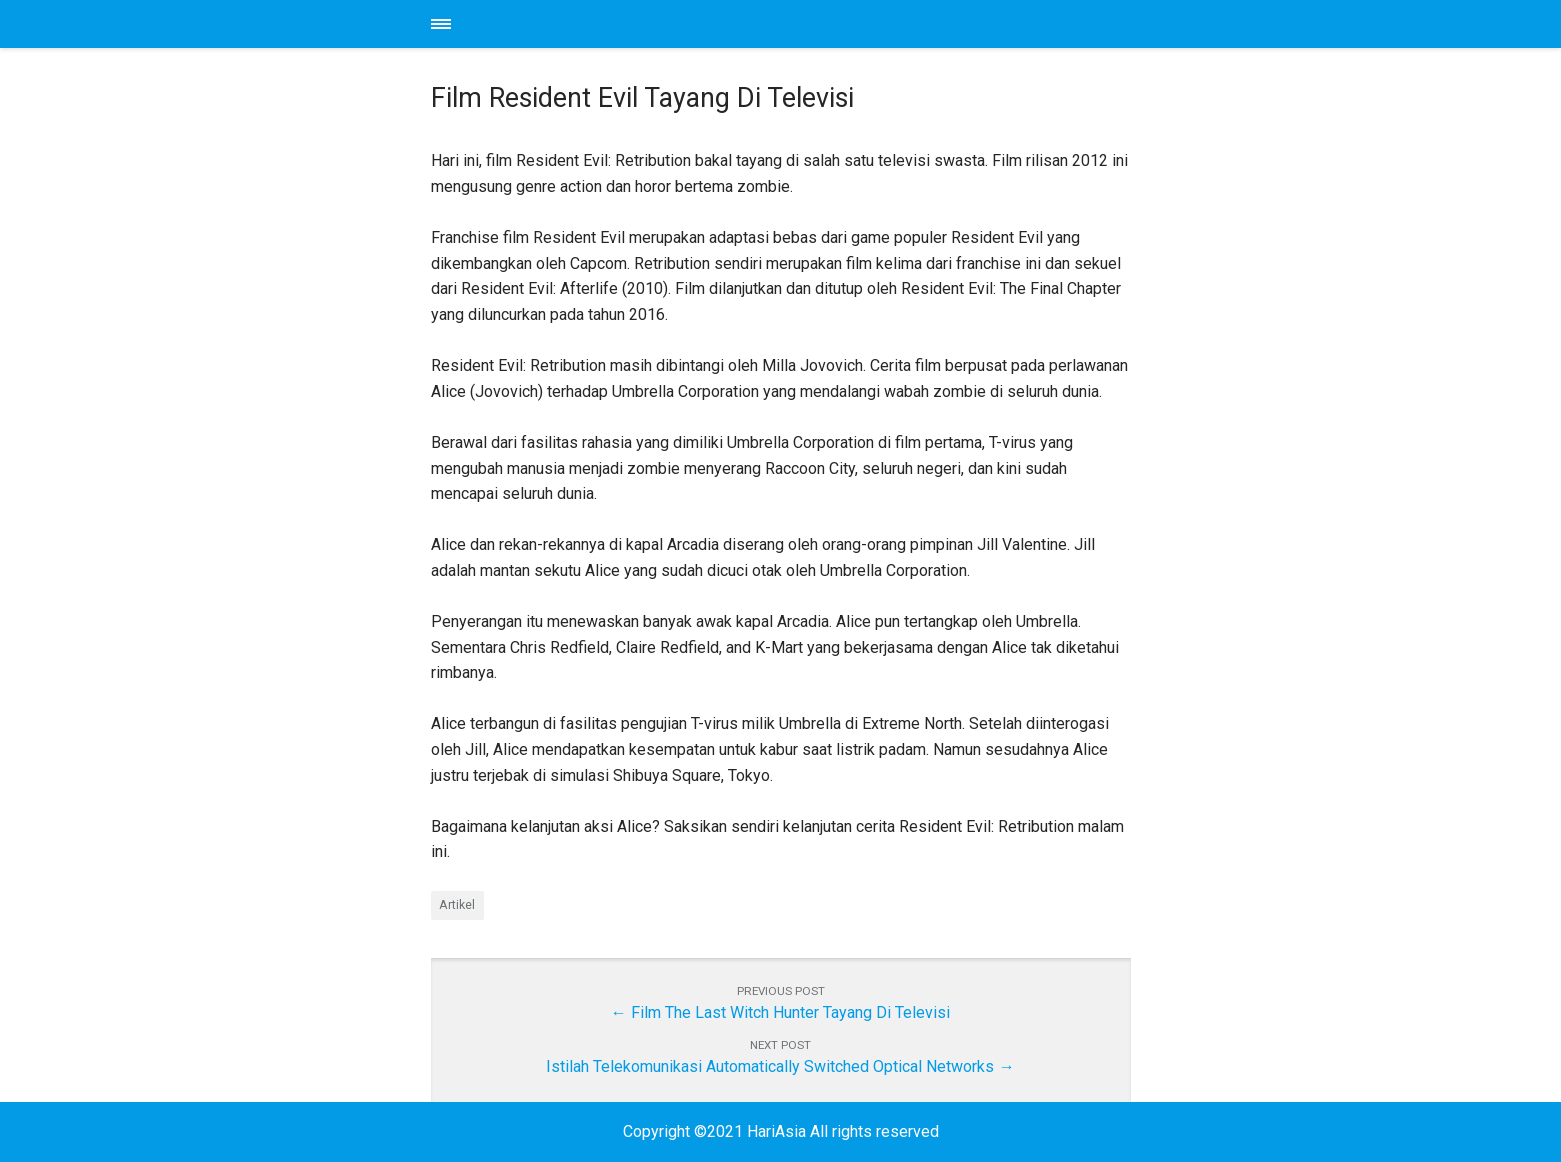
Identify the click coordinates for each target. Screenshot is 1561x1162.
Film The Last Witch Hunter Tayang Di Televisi (790, 1012)
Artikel (457, 905)
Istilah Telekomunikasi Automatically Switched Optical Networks (770, 1066)
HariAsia (781, 24)
